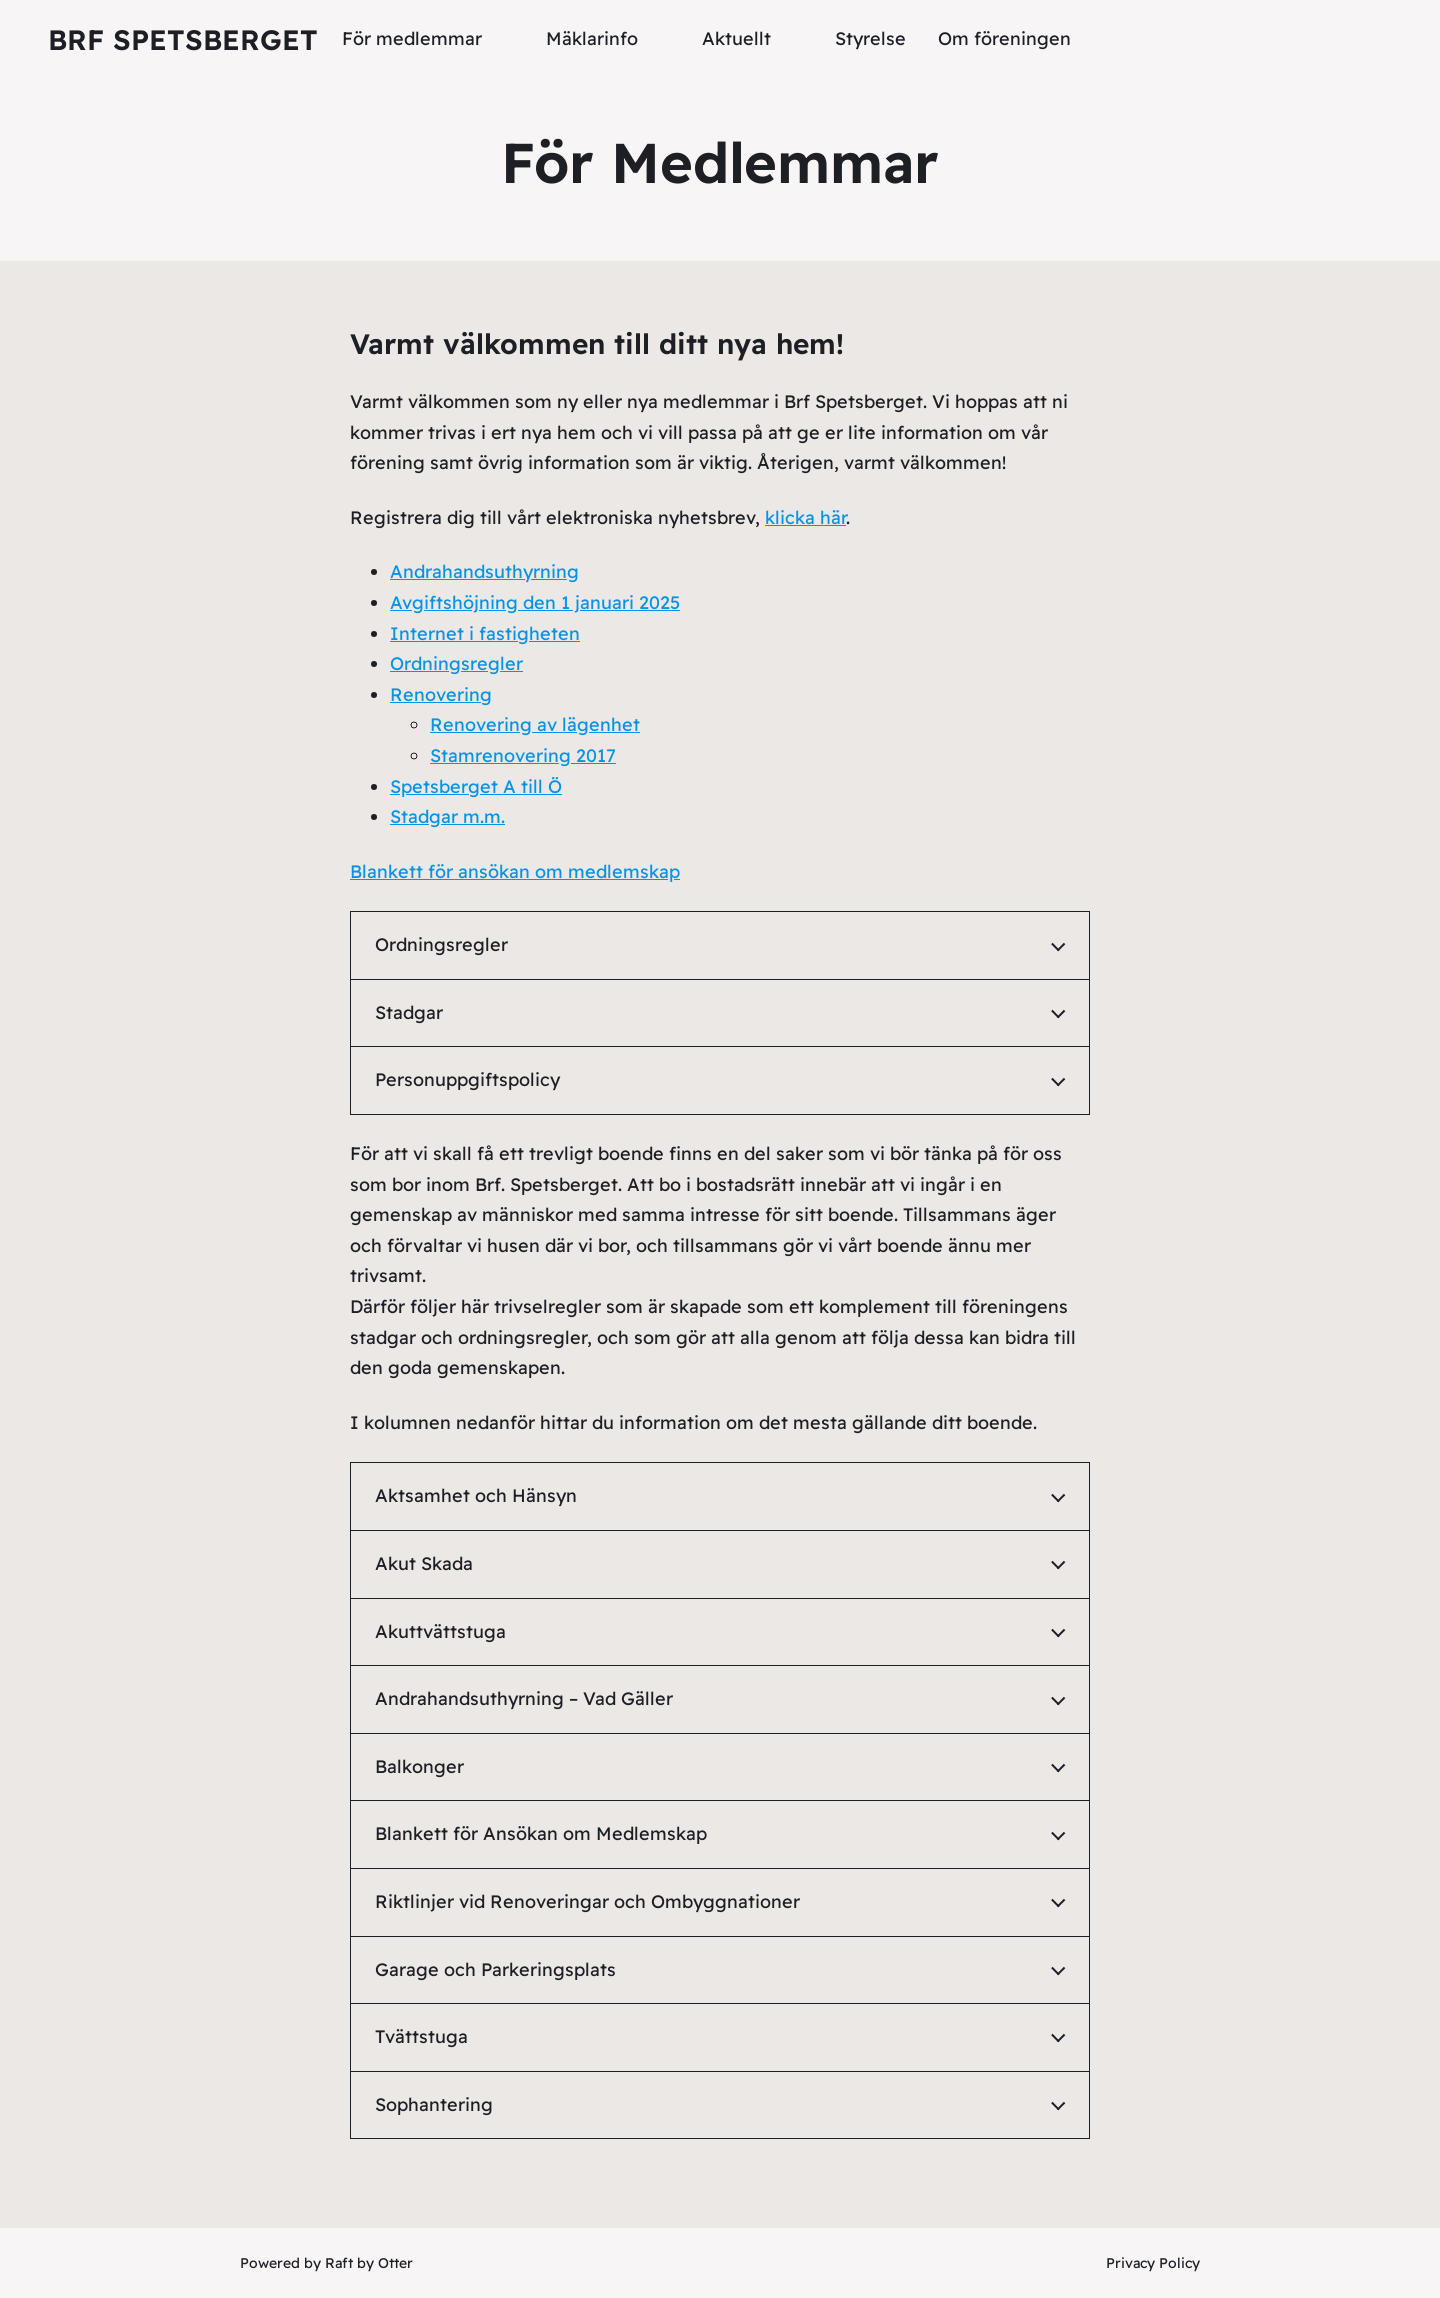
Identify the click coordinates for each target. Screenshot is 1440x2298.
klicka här (805, 517)
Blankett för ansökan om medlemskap (515, 871)
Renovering (441, 694)
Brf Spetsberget (183, 39)
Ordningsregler (456, 663)
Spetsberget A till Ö (476, 786)
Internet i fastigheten (485, 633)
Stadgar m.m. (447, 816)
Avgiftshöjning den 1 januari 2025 (535, 602)
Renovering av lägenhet (535, 724)
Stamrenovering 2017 (523, 755)
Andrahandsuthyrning (484, 571)
